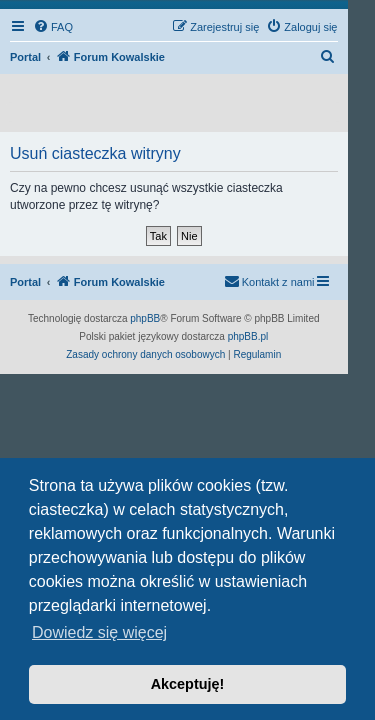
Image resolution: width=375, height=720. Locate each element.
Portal (25, 57)
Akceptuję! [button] (188, 684)
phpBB (145, 318)
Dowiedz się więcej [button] (99, 632)
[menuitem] (53, 27)
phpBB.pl (248, 336)
